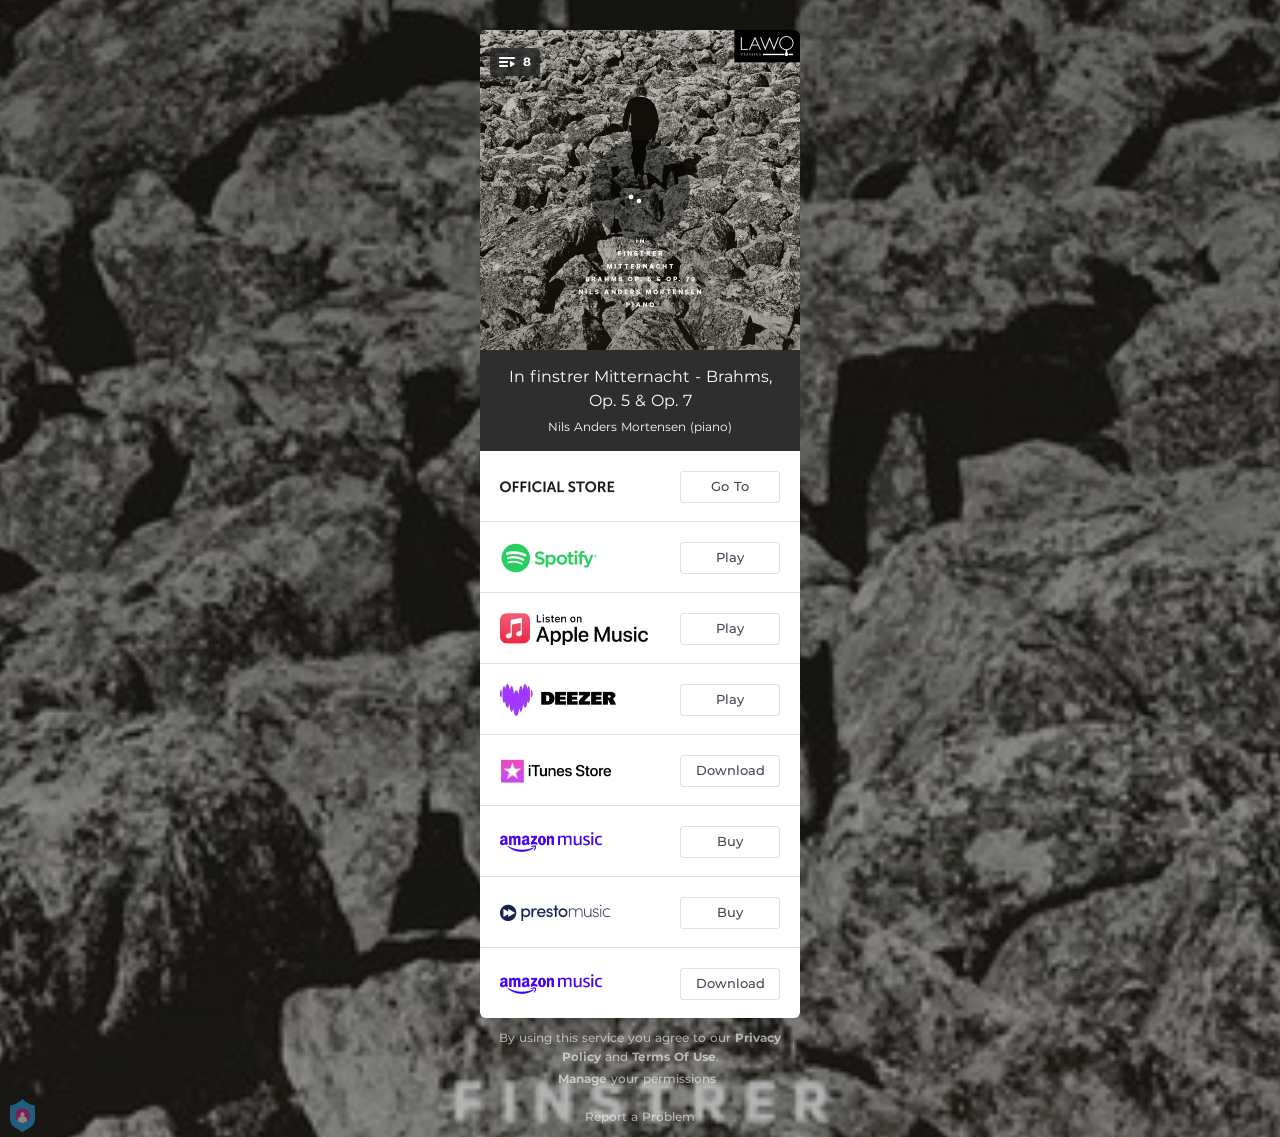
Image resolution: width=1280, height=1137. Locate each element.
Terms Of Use (674, 1056)
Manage (582, 1078)
